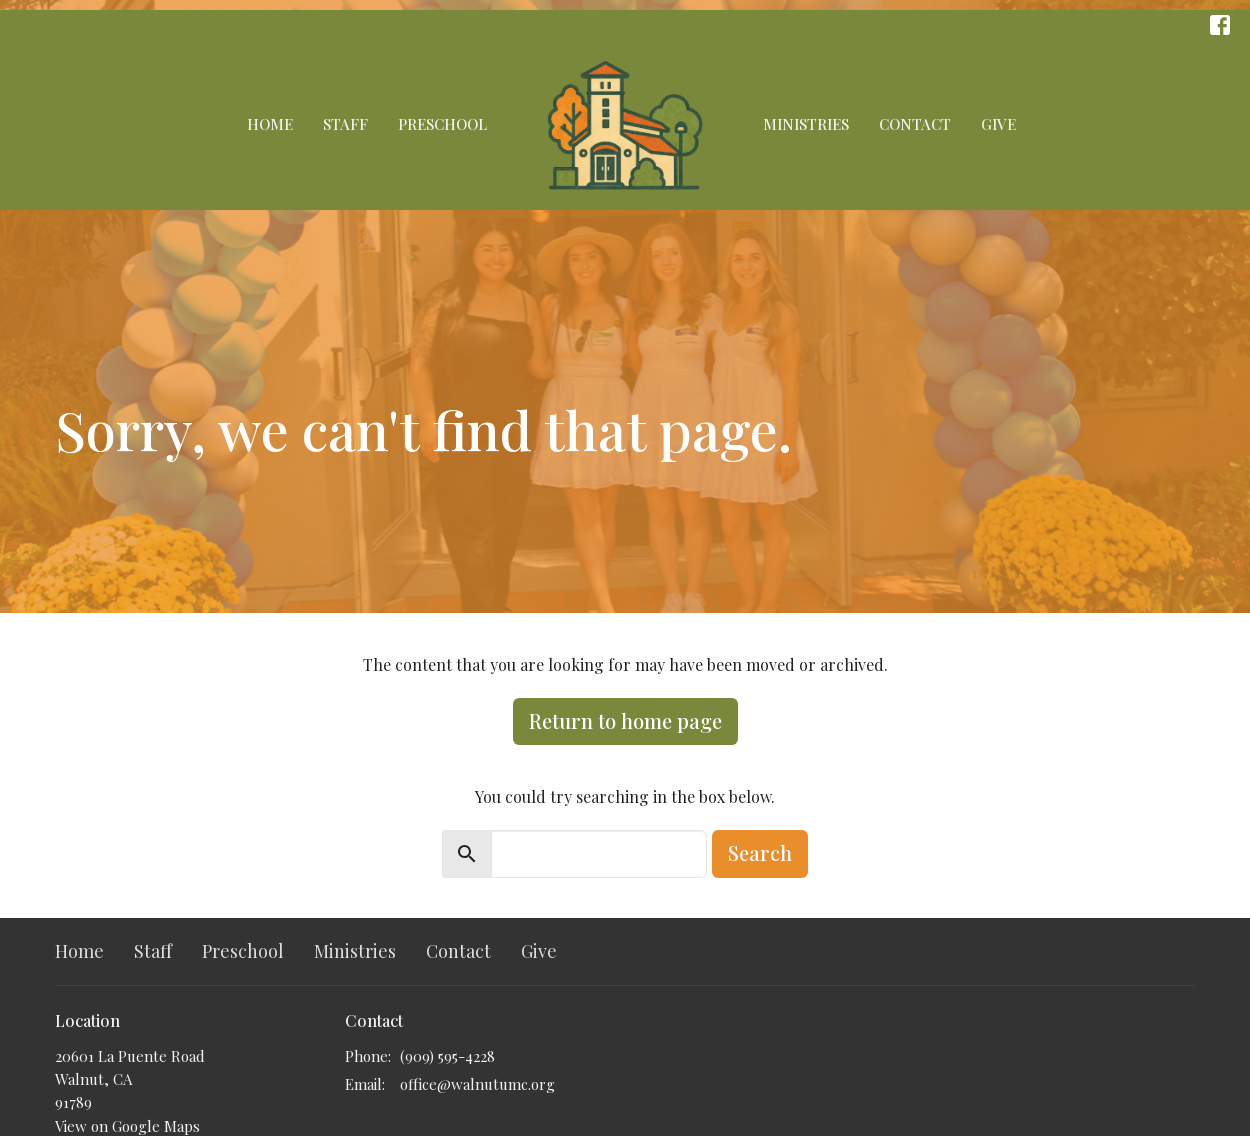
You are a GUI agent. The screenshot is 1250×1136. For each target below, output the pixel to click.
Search (760, 852)
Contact (915, 124)
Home (270, 124)
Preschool (442, 124)
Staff (345, 124)
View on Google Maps (127, 1126)
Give (998, 124)
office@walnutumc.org (477, 1084)
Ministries (806, 124)
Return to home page (625, 720)
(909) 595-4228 (447, 1056)
